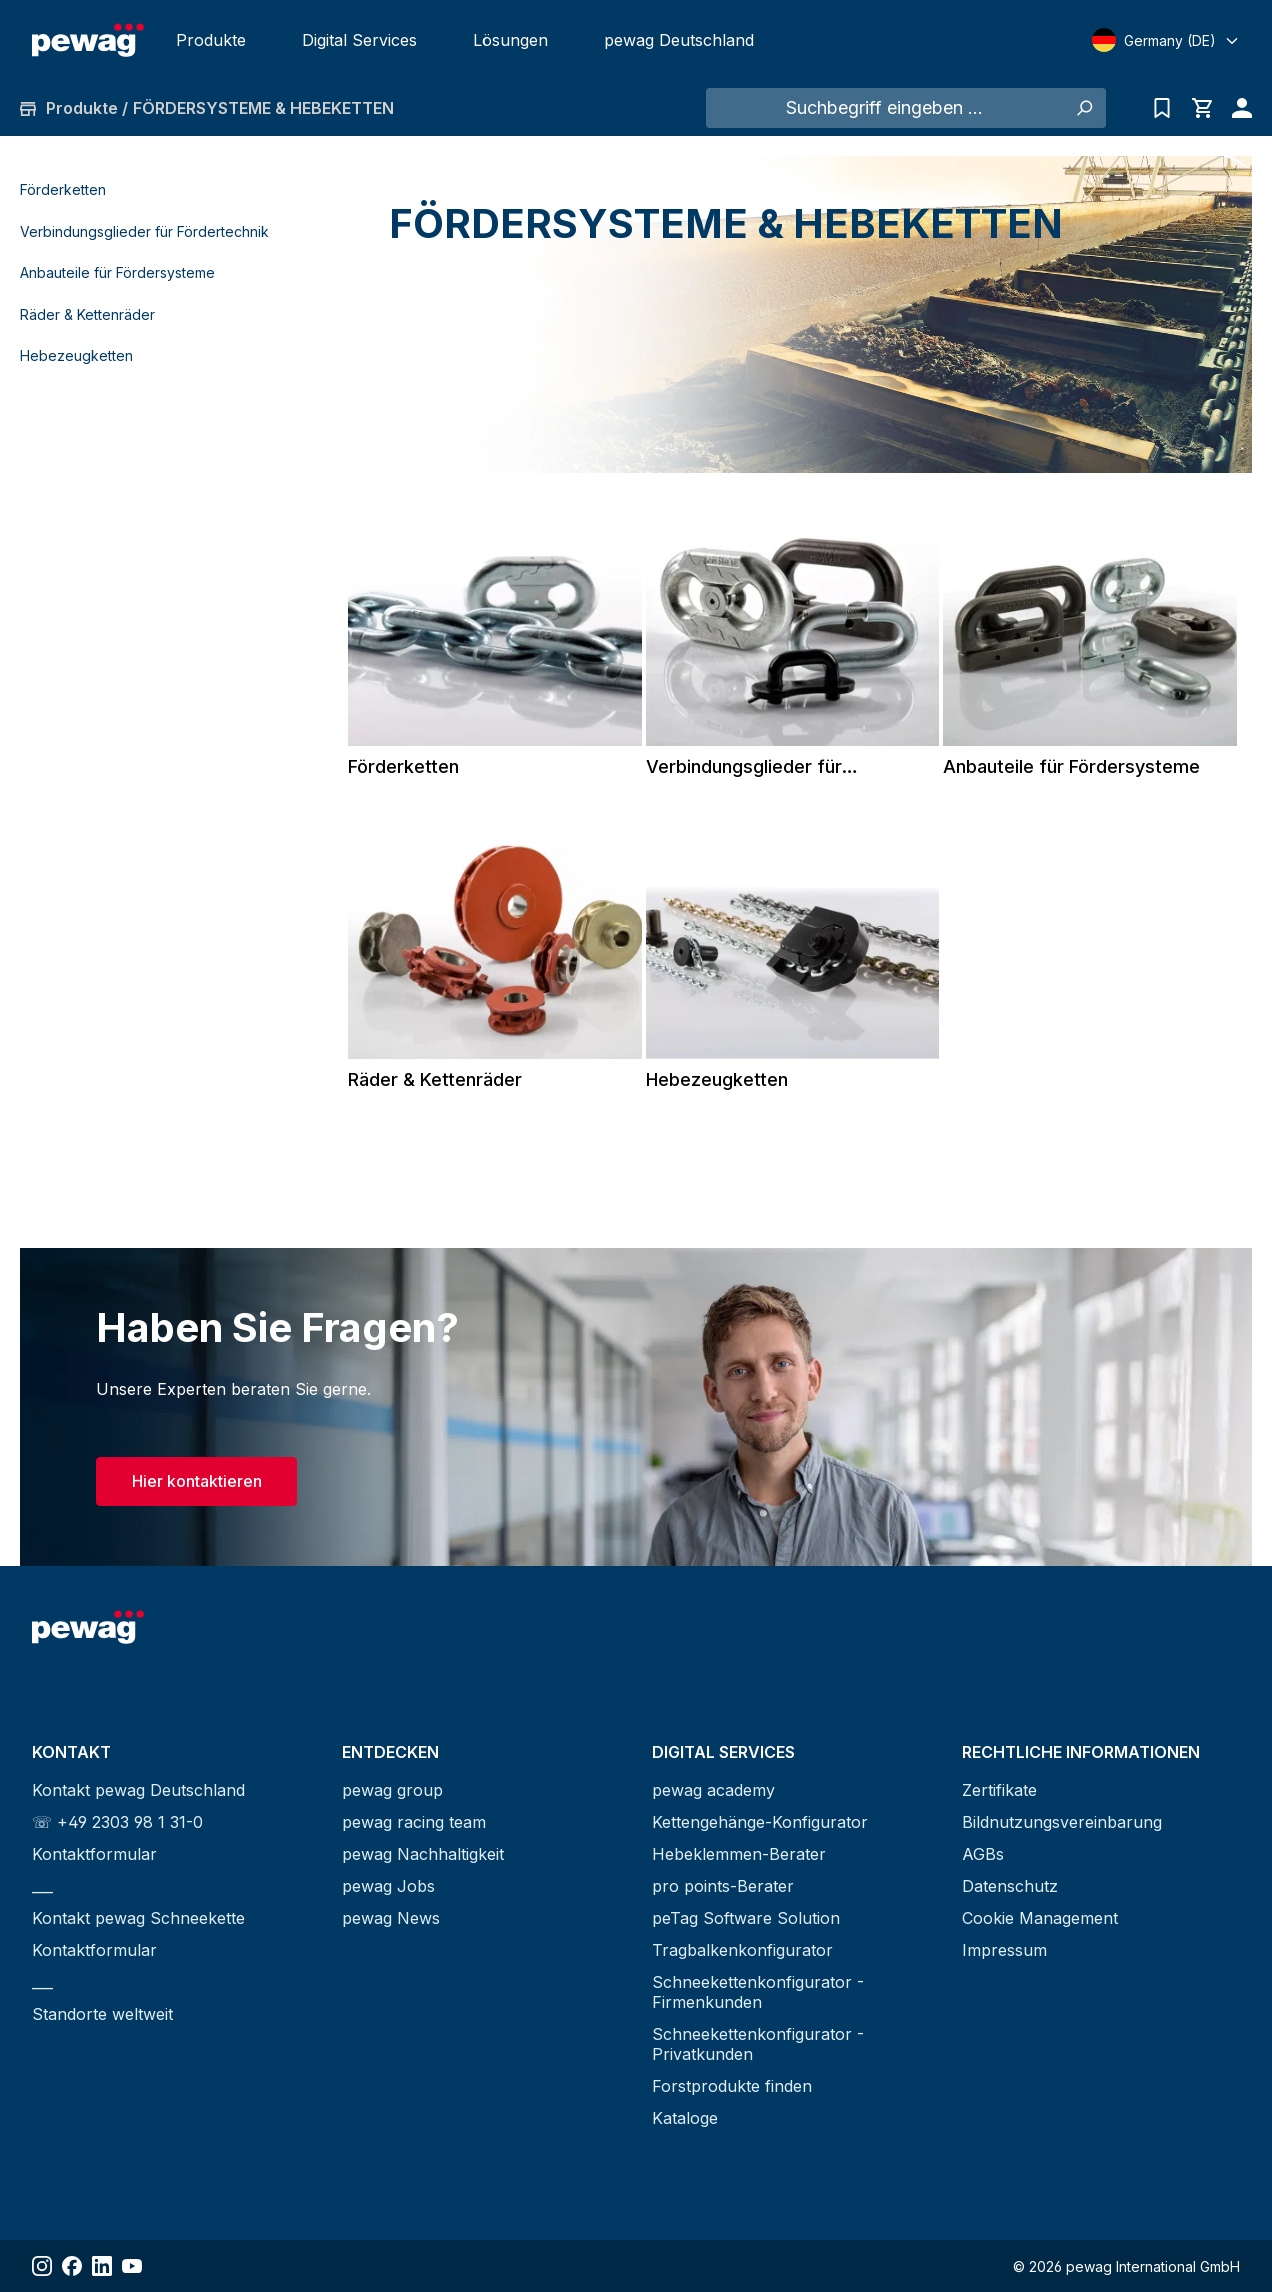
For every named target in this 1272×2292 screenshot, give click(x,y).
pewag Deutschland (679, 40)
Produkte (211, 40)
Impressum (1004, 1950)
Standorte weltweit (102, 2014)
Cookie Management (1040, 1918)
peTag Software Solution (746, 1918)
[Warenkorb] (1202, 108)
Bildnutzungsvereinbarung (1062, 1822)
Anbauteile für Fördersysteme (117, 272)
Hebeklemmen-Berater (739, 1854)
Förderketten (63, 189)
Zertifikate (999, 1790)
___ (42, 1886)
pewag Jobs (388, 1886)
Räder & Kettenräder (87, 314)
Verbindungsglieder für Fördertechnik (144, 231)
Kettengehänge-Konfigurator (760, 1822)
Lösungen (510, 40)
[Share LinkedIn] (102, 2266)
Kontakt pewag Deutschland (138, 1790)
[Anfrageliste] (1162, 108)
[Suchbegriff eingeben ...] (884, 108)
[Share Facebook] (72, 2266)
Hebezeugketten (76, 355)
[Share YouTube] (132, 2266)
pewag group (392, 1790)
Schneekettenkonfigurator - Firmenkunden (758, 1992)
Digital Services (359, 40)
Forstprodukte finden (732, 2086)
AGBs (983, 1854)
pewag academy (713, 1790)
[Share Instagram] (42, 2266)
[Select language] (1166, 40)
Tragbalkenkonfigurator (742, 1950)
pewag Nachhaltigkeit (423, 1854)
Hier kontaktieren (197, 1481)
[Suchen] (1083, 108)
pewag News (391, 1918)
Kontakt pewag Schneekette (138, 1918)
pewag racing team (414, 1822)
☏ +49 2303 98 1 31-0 (117, 1822)
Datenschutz (1010, 1886)
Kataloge (685, 2118)
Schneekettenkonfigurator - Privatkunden (758, 2044)
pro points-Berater (723, 1886)
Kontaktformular (94, 1854)
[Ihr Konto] (1237, 108)
